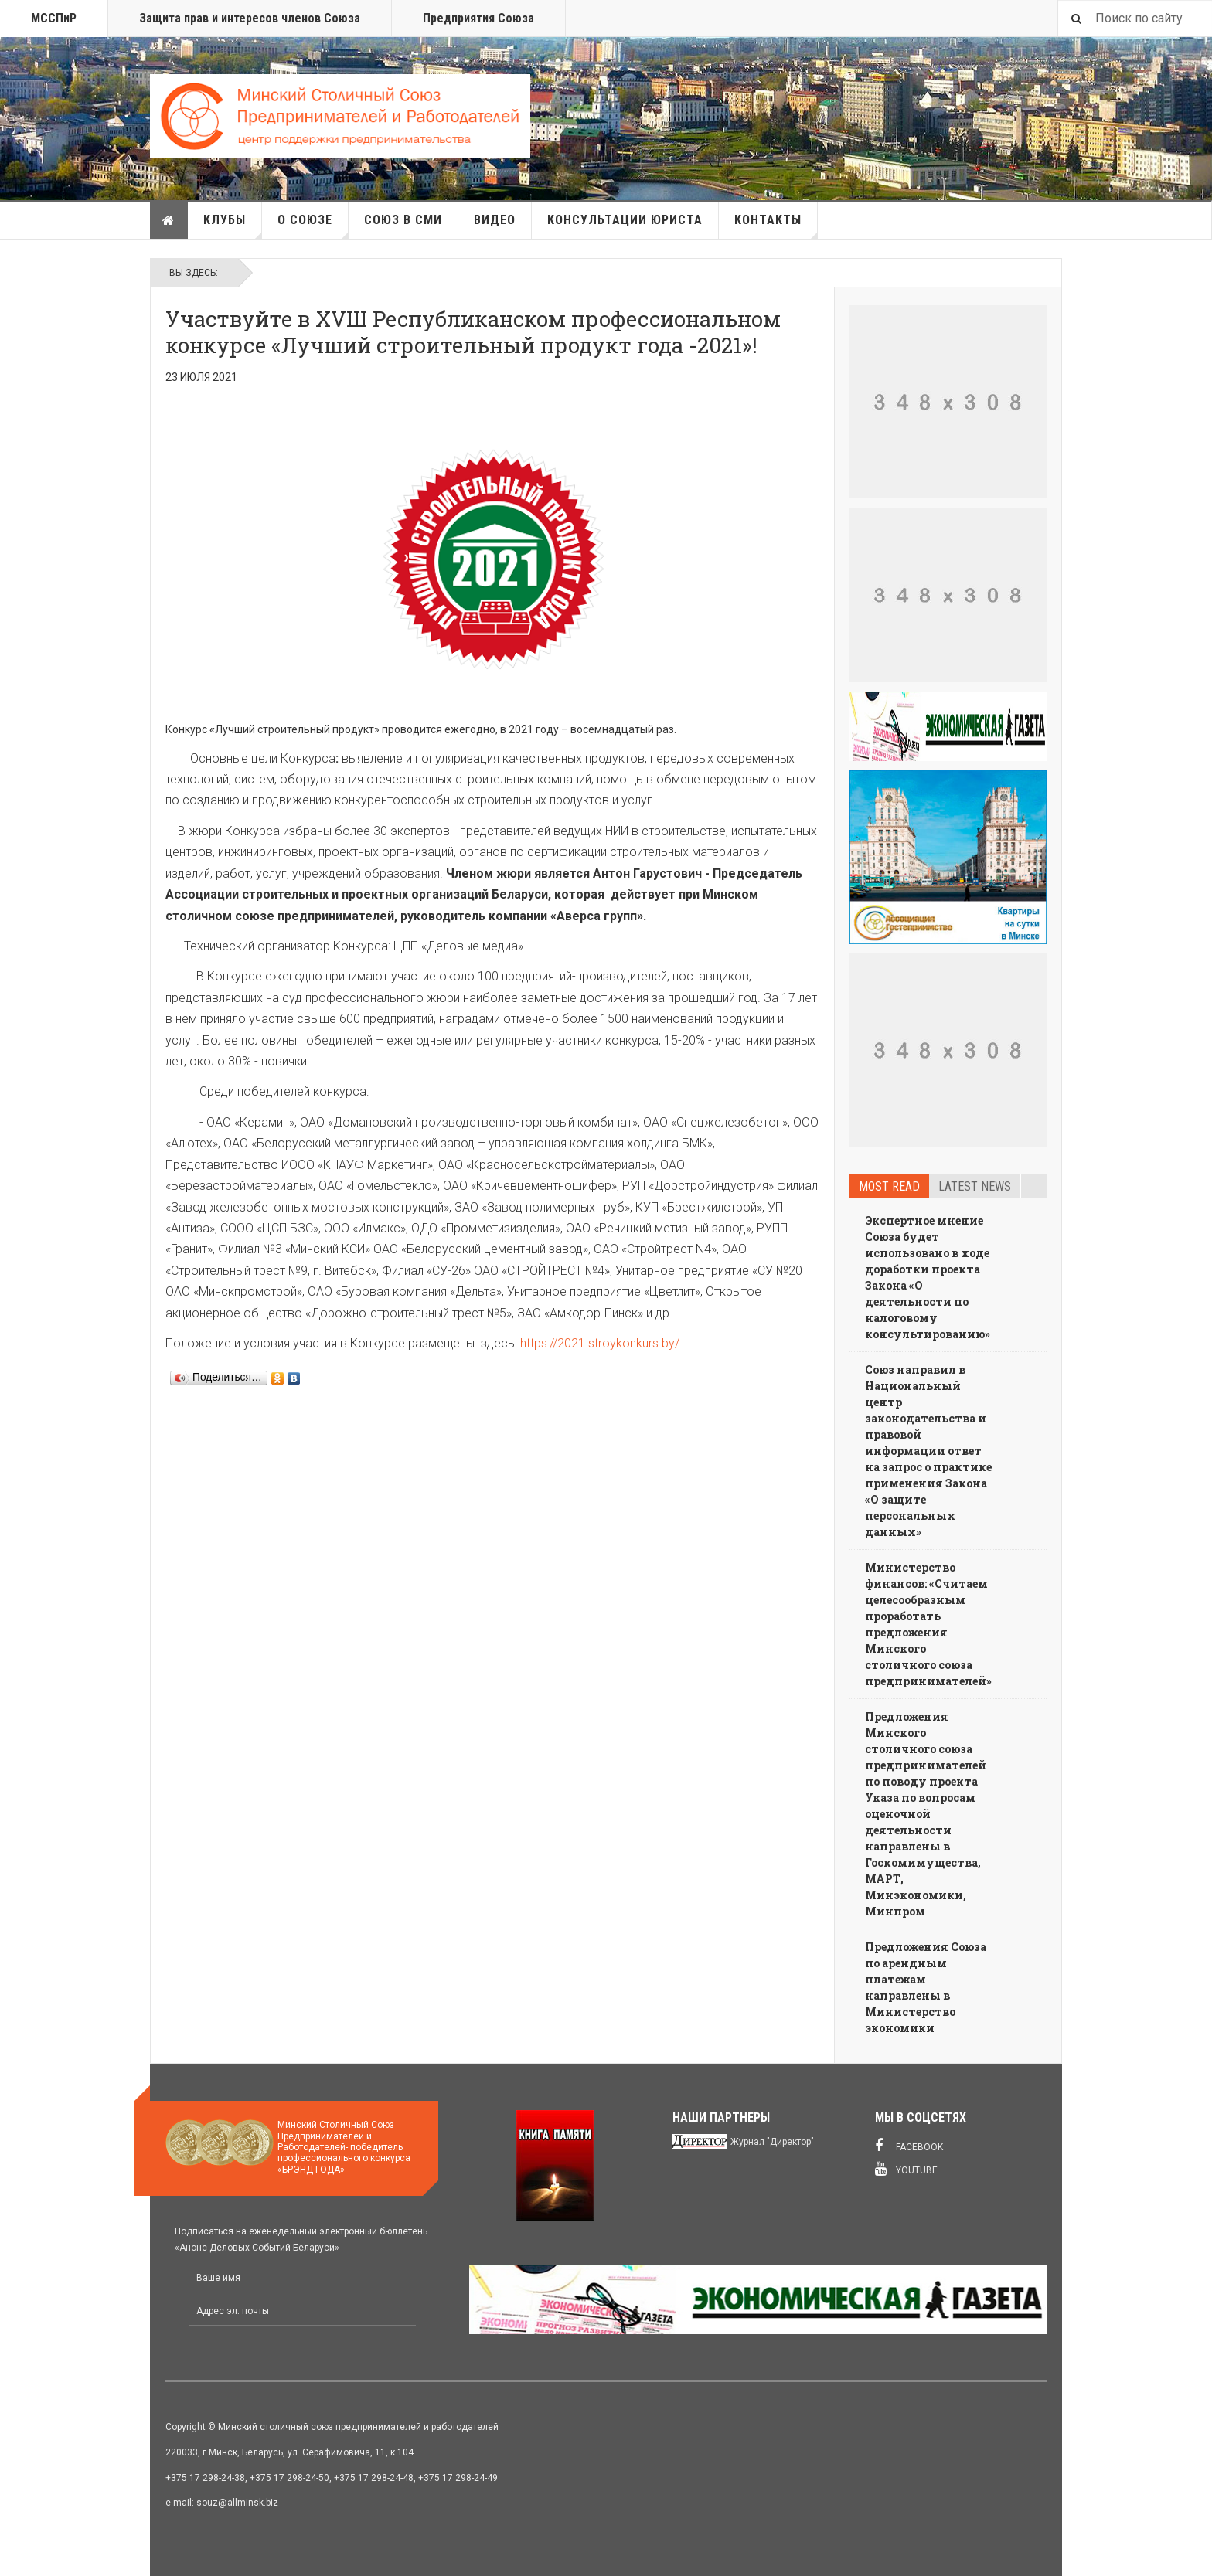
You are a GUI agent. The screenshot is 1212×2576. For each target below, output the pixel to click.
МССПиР (54, 18)
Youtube (906, 2169)
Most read (889, 1186)
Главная (168, 220)
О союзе (313, 225)
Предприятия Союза (478, 18)
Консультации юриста (625, 219)
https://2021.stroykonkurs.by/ (599, 1343)
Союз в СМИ (403, 219)
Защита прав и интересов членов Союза (249, 18)
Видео (495, 219)
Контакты (776, 225)
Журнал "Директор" (772, 2141)
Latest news (974, 1186)
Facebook (909, 2146)
